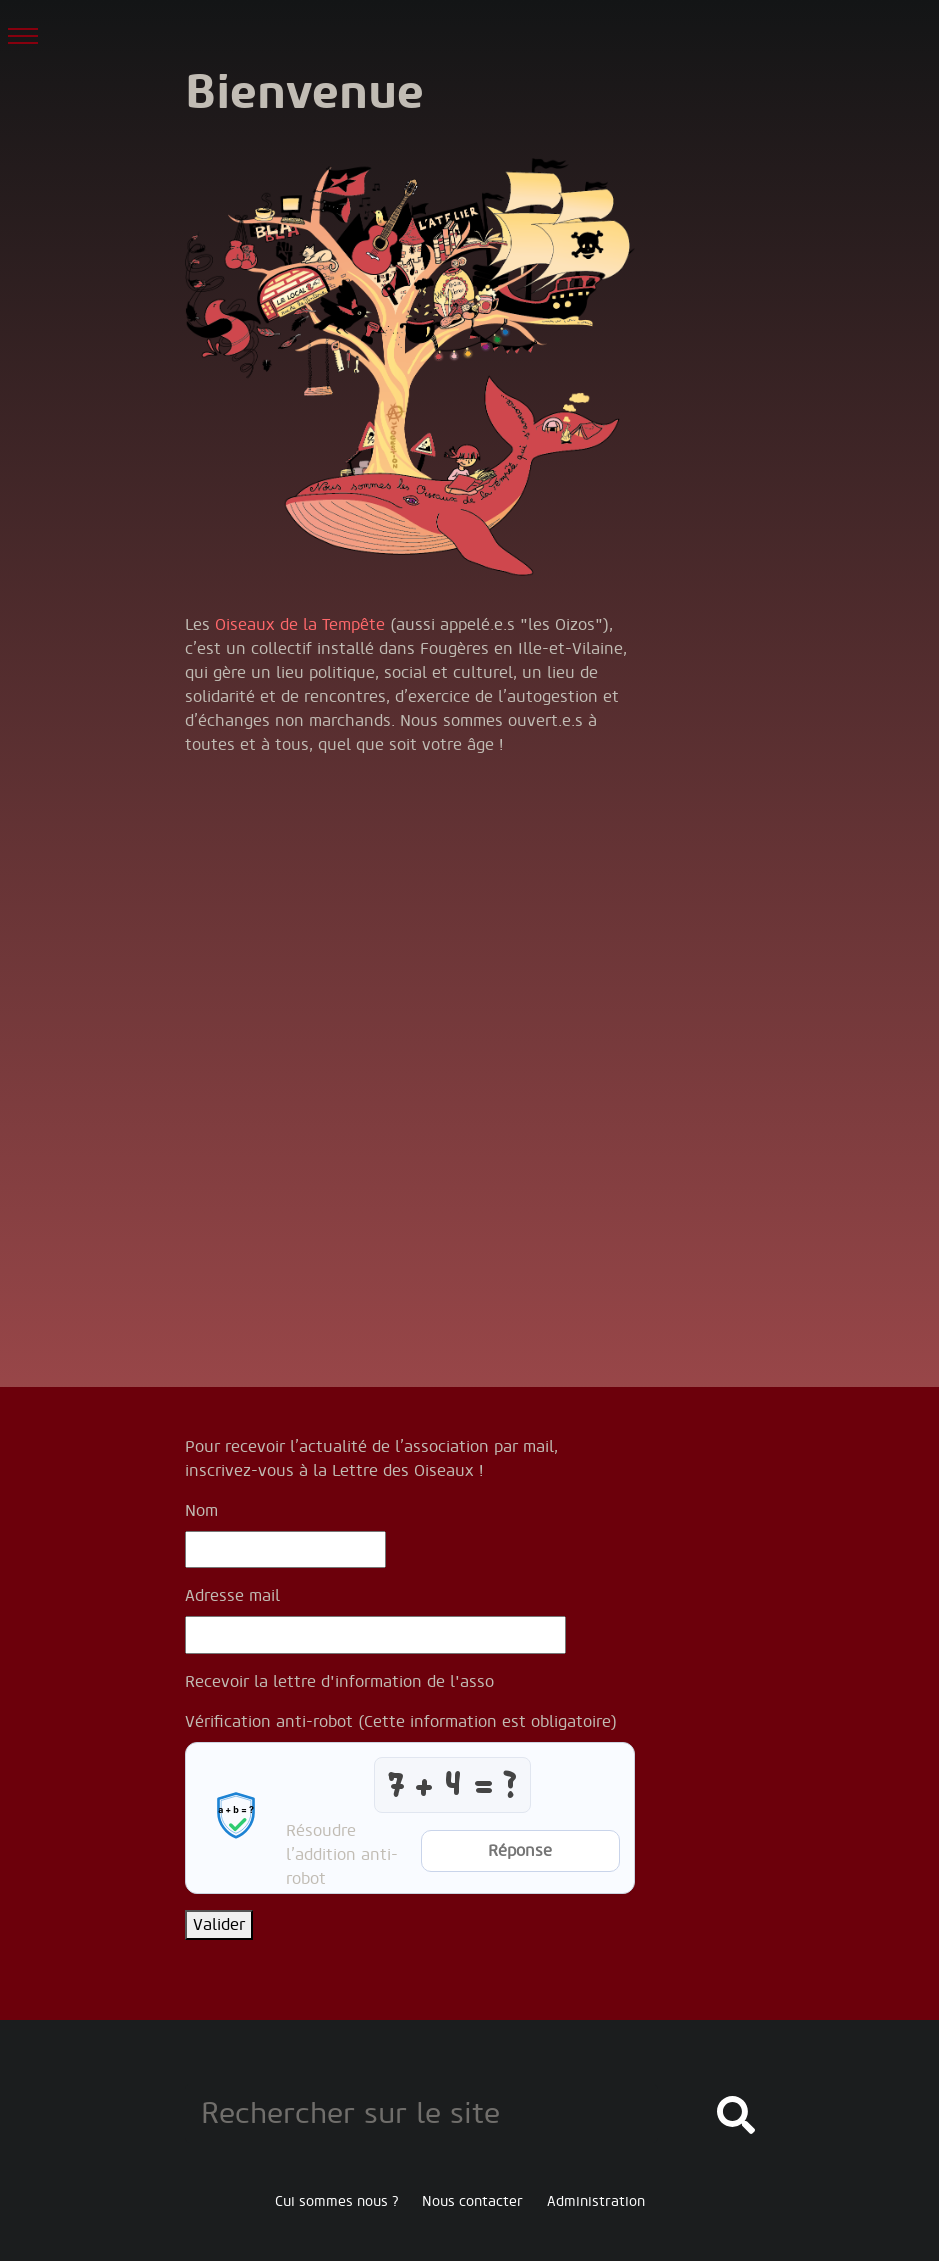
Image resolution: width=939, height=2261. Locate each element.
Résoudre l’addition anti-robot (342, 1855)
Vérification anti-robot (401, 1722)
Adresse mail (232, 1596)
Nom (201, 1511)
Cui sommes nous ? (337, 2201)
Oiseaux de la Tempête (300, 625)
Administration (596, 2201)
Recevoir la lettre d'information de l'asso (339, 1682)
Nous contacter (472, 2201)
